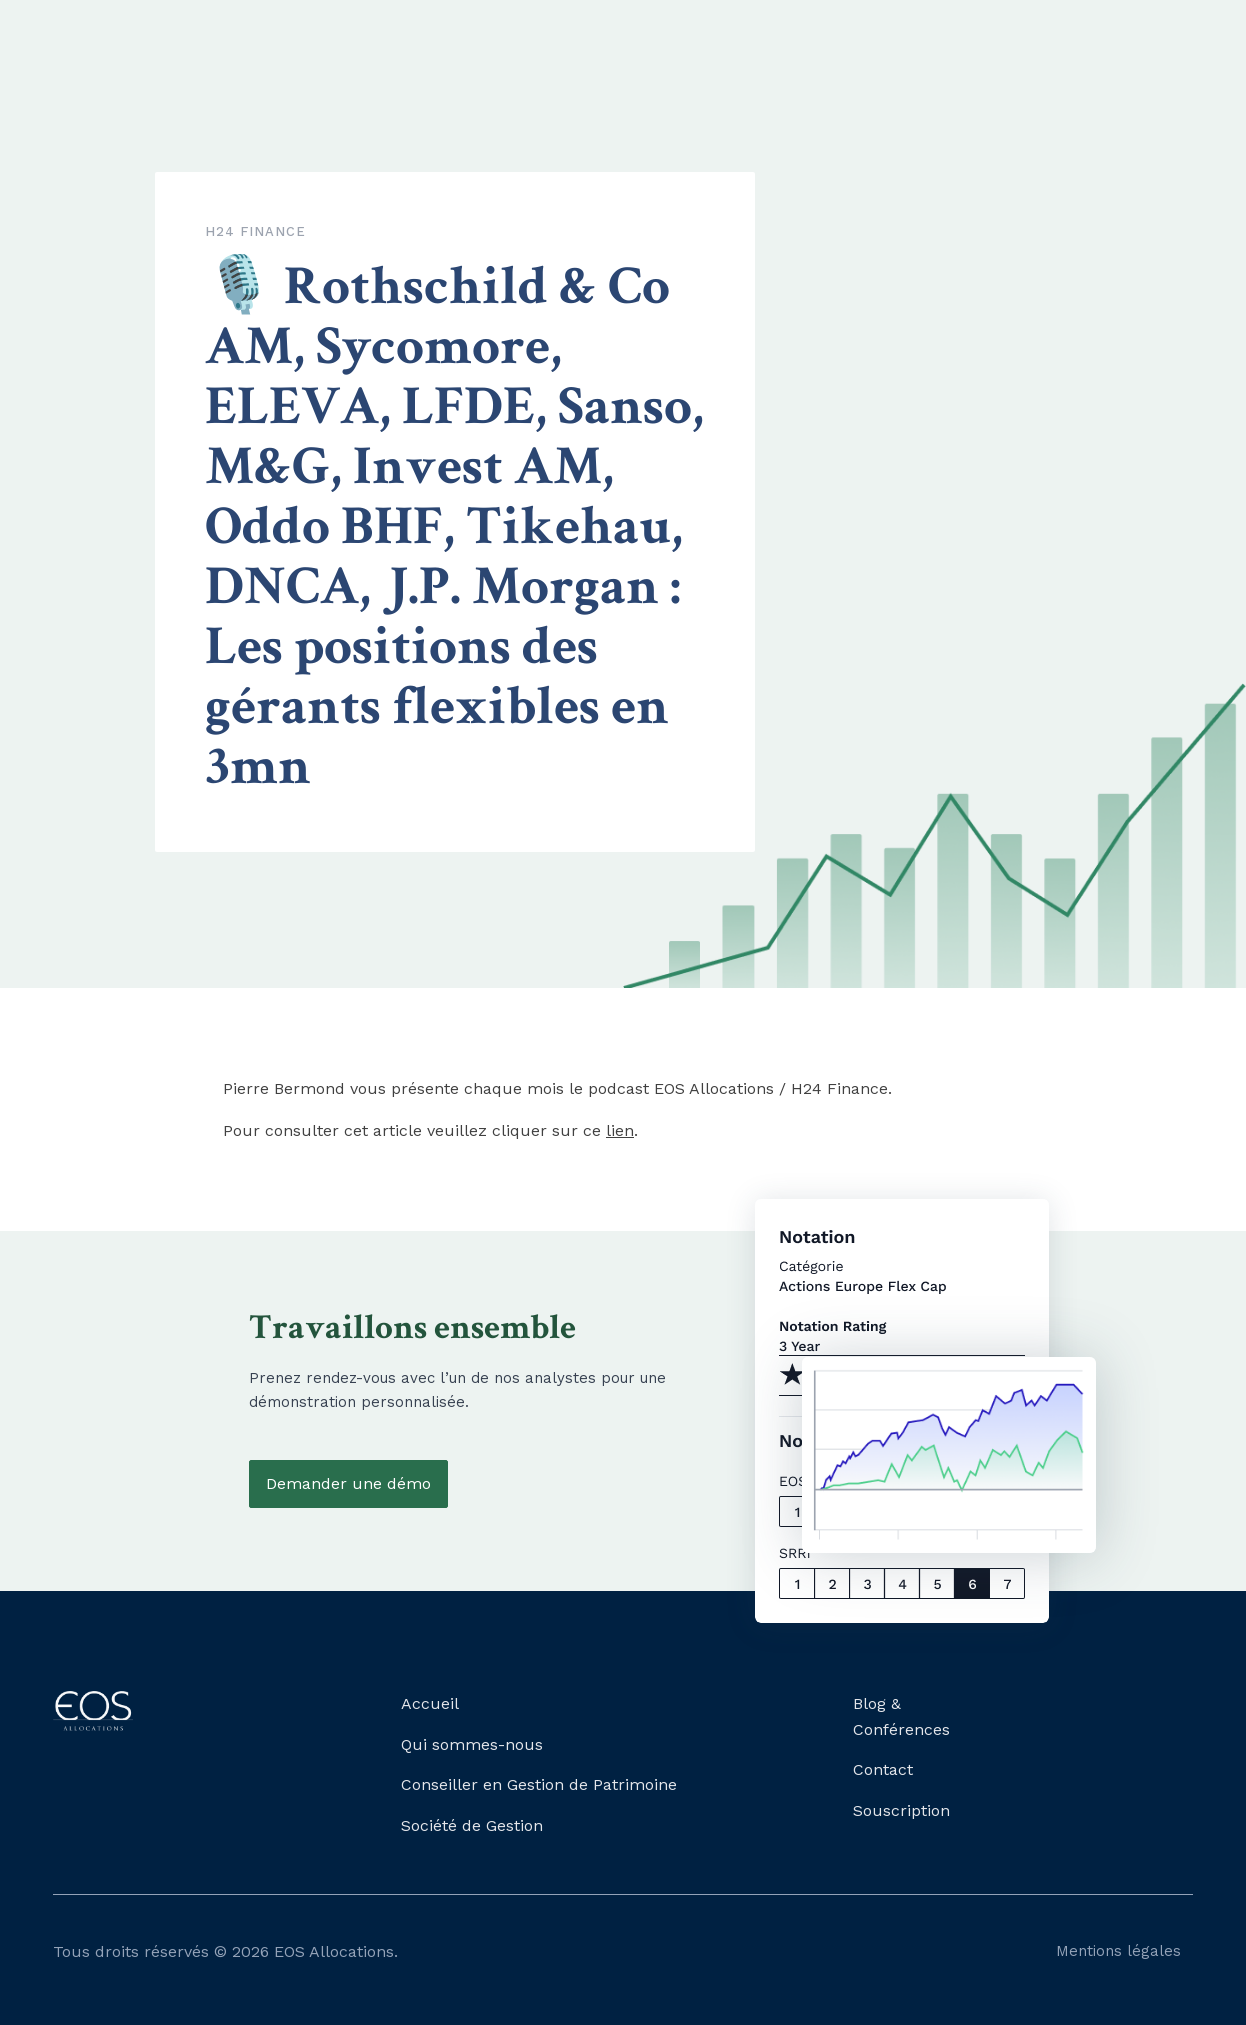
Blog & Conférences (901, 1716)
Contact (883, 1769)
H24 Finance (255, 231)
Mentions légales (1118, 1951)
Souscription (901, 1810)
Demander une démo (348, 1483)
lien (620, 1130)
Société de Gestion (472, 1825)
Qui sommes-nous (472, 1744)
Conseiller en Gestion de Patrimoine (539, 1784)
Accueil (430, 1703)
